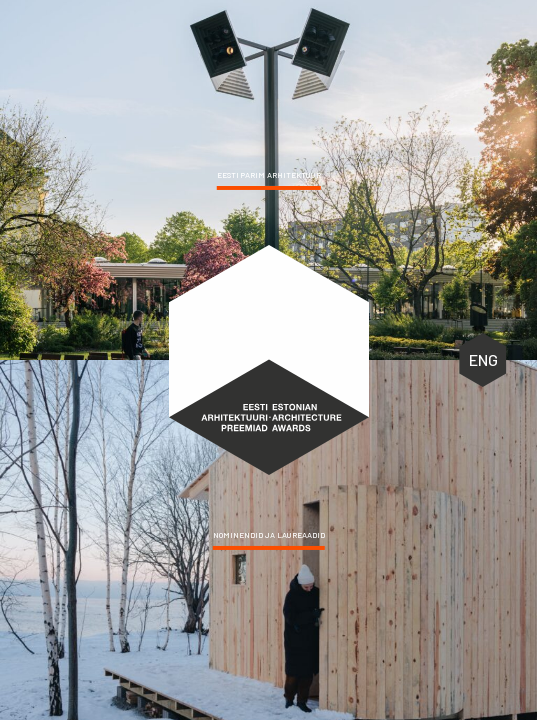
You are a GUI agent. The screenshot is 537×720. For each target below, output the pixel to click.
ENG (483, 360)
